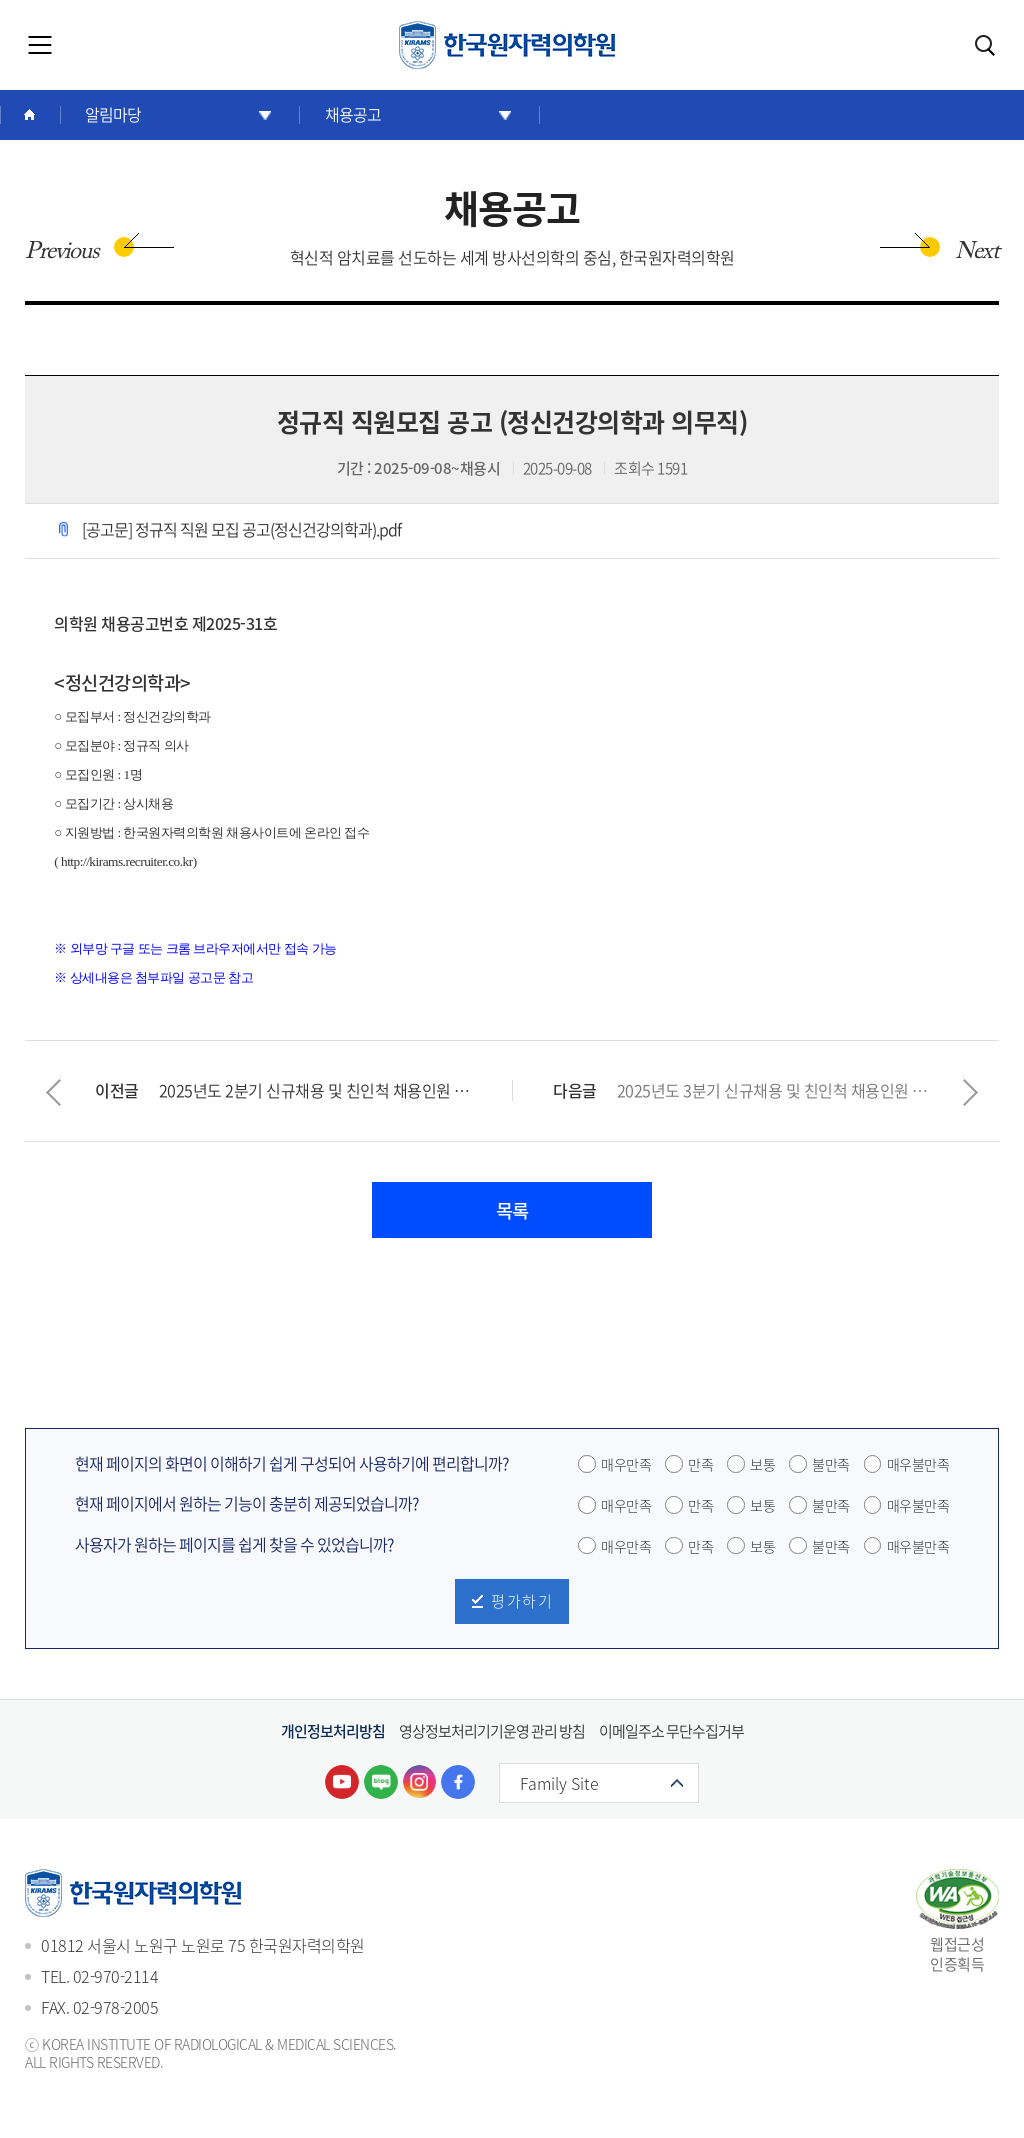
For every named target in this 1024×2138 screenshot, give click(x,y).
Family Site (568, 1788)
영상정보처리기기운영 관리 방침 (492, 1735)
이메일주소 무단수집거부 (671, 1735)
